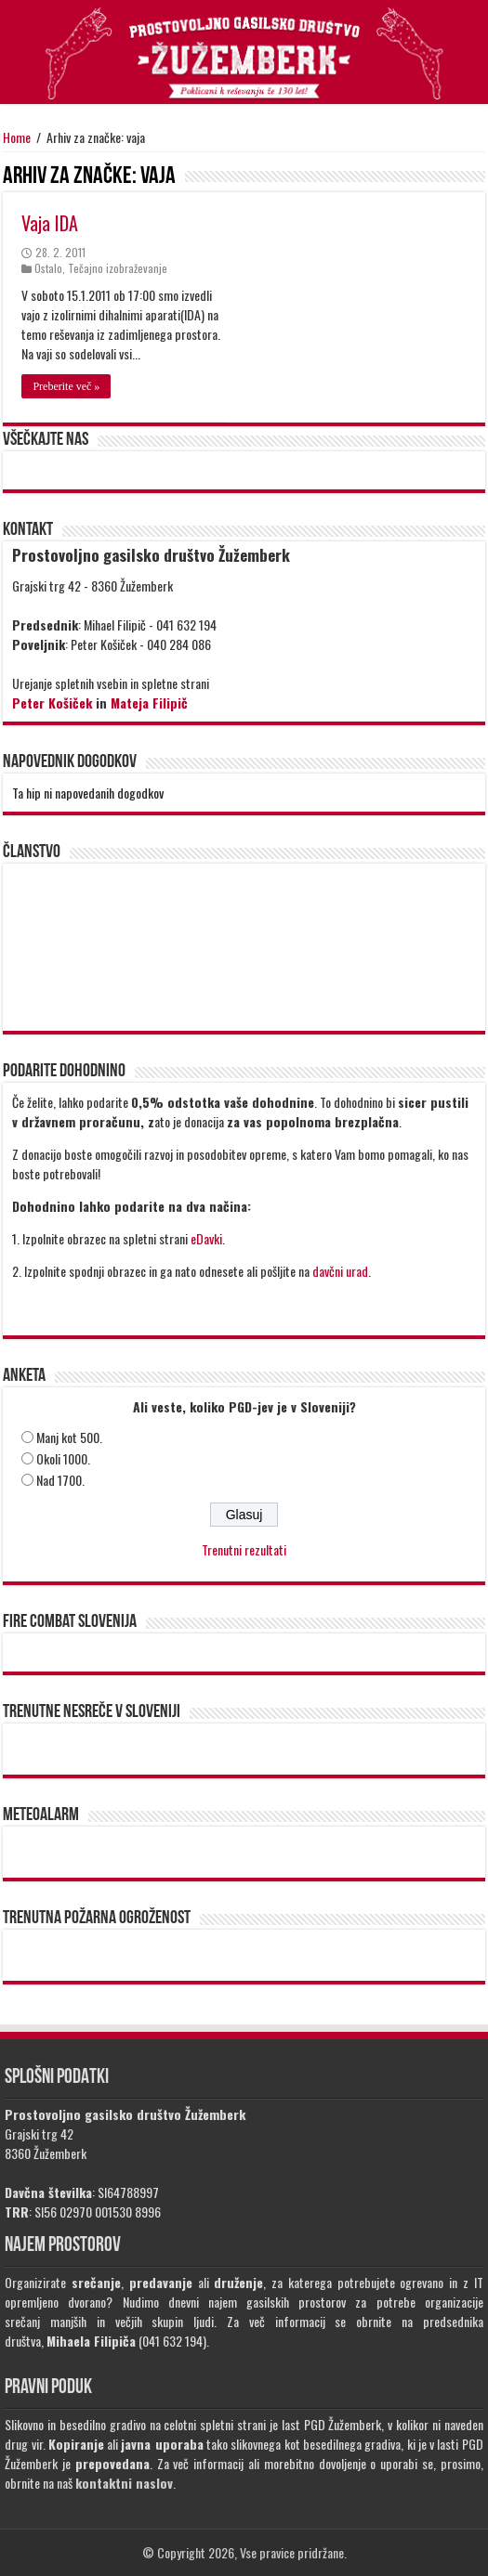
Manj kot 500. (69, 1437)
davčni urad (340, 1271)
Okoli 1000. (63, 1458)
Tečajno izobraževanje (117, 268)
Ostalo (48, 268)
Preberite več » (66, 386)
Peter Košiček (52, 702)
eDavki (206, 1238)
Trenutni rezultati (244, 1549)
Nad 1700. (60, 1480)
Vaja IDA (49, 223)
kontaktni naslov (124, 2482)
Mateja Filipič (149, 702)
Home (17, 137)
